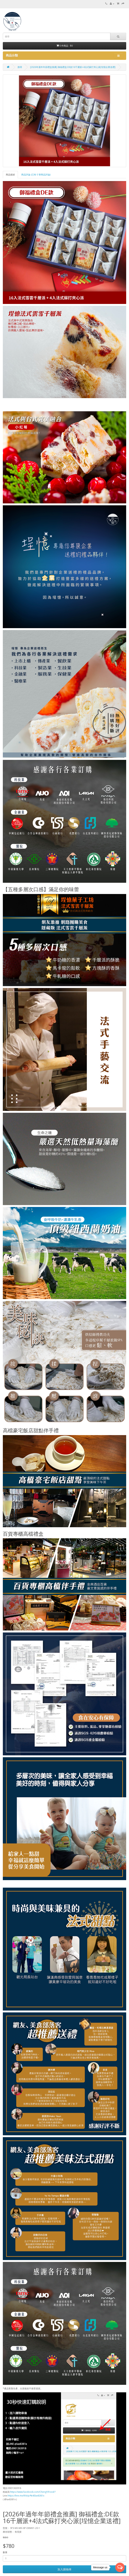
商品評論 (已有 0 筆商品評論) (35, 174)
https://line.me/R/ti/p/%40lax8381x (26, 2495)
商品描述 (10, 174)
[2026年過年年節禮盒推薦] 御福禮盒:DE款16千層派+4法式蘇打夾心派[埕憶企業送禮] (72, 67)
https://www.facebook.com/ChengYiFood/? (33, 2491)
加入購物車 (64, 2569)
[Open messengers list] (120, 2567)
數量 (5, 2552)
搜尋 (20, 67)
